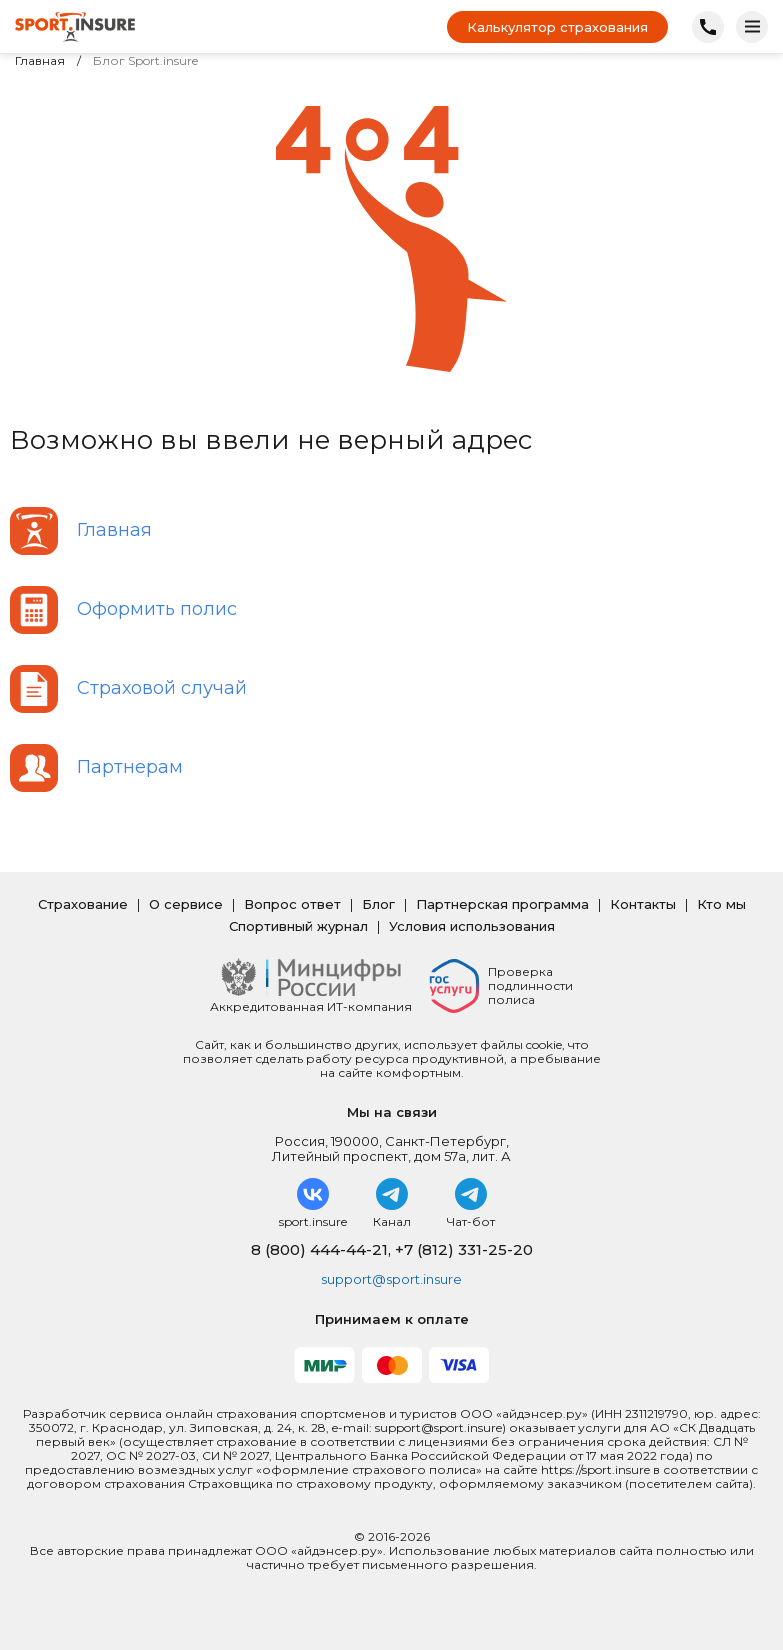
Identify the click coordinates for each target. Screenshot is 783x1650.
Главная (40, 61)
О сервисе (186, 904)
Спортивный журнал (298, 926)
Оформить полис (157, 609)
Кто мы (721, 904)
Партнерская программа (502, 904)
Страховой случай (162, 688)
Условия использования (472, 926)
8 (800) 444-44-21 (319, 1249)
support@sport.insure (391, 1279)
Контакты (643, 904)
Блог (378, 904)
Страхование (83, 904)
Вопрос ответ (292, 904)
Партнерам (130, 767)
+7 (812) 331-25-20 (464, 1249)
